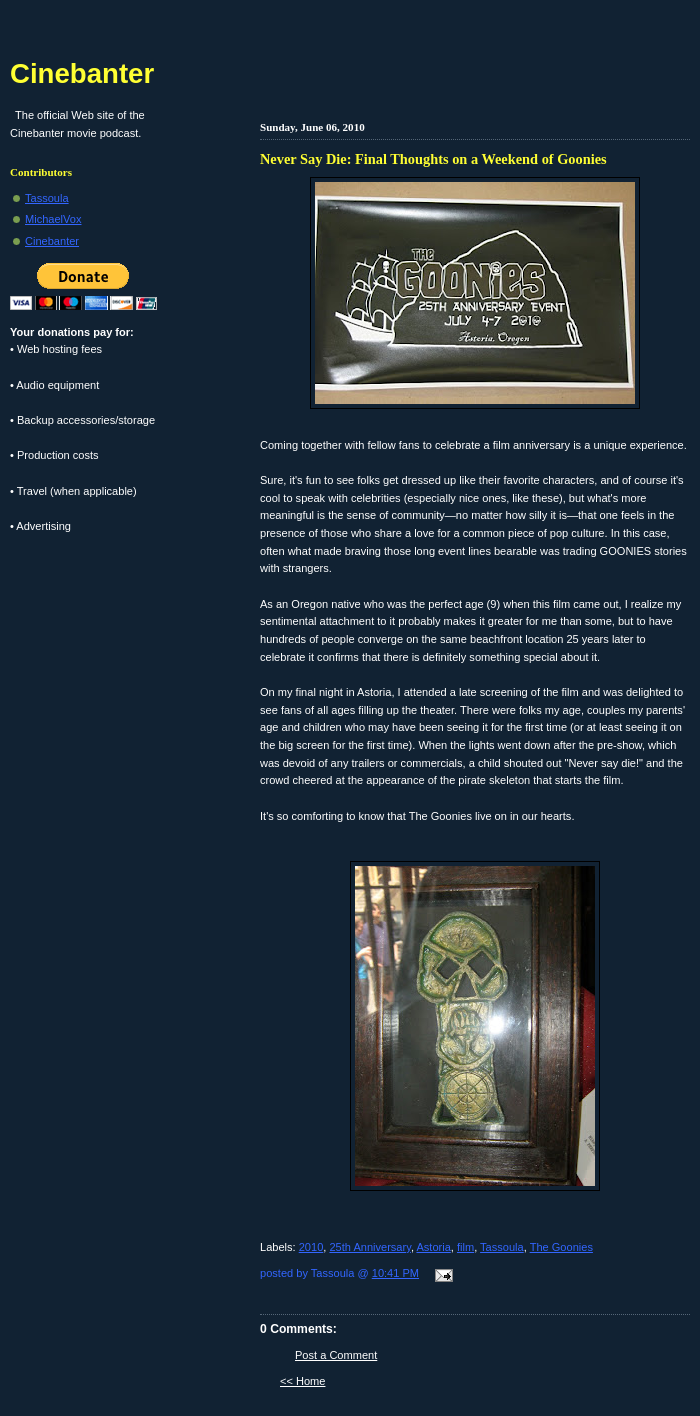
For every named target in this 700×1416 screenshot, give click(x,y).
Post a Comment (336, 1355)
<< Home (302, 1381)
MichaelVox (53, 219)
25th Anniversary (369, 1247)
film (465, 1247)
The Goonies (561, 1247)
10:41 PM (395, 1273)
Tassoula (502, 1247)
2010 (311, 1247)
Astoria (433, 1247)
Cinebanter (82, 73)
